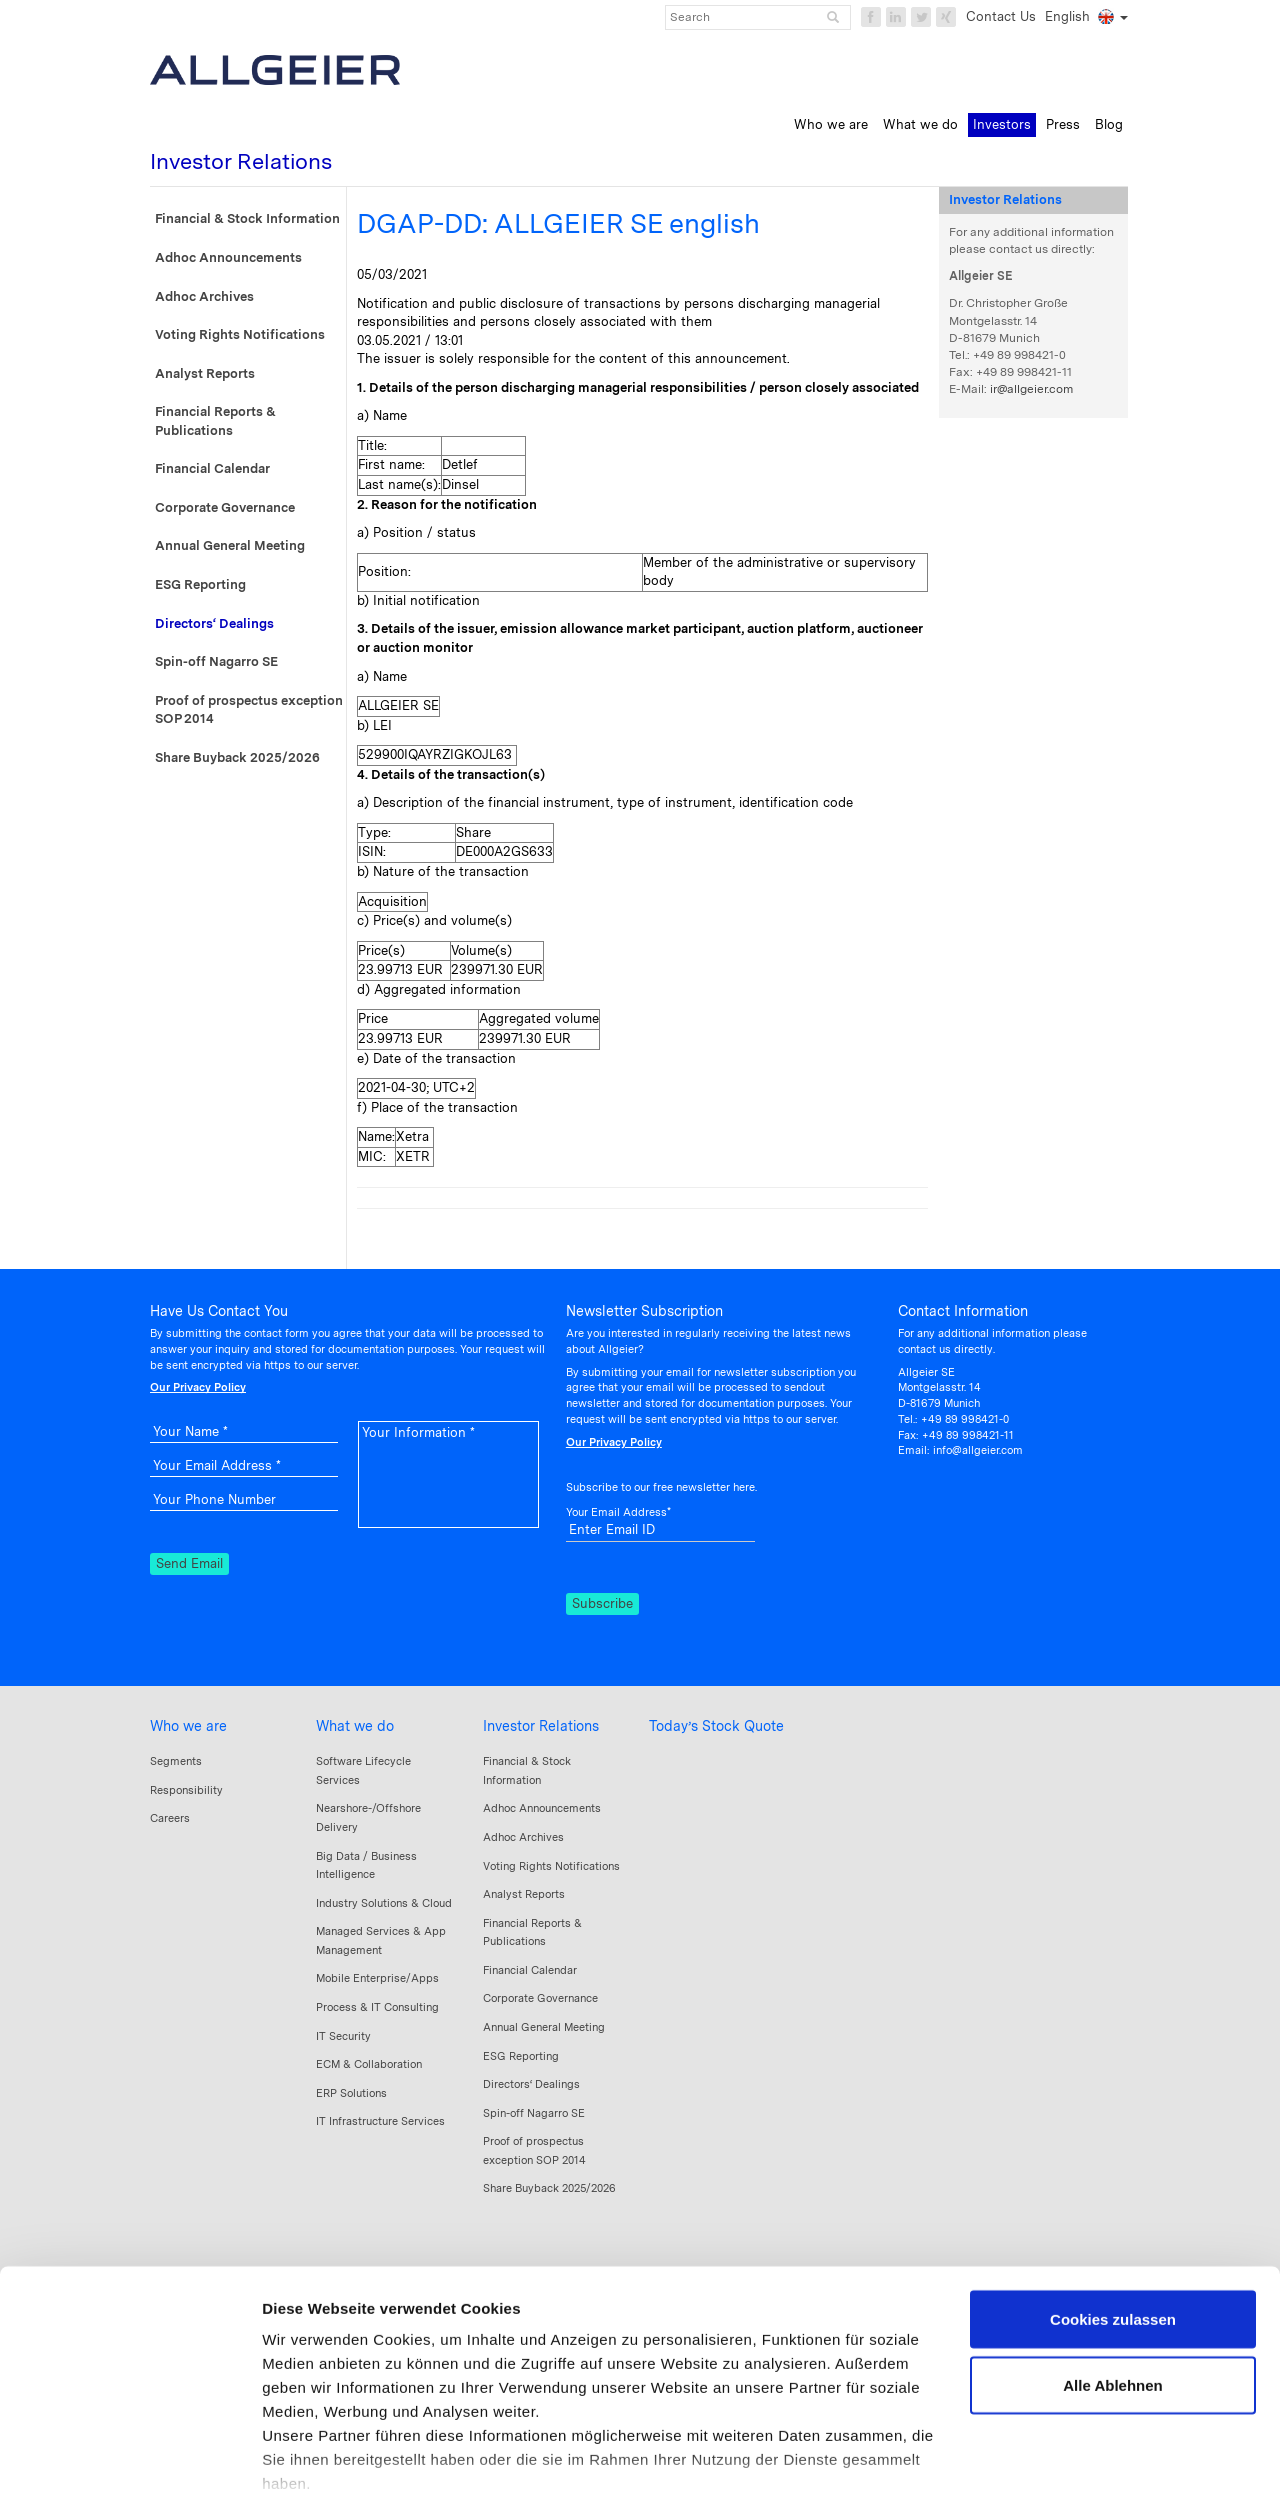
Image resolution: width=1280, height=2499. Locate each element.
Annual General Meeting (230, 545)
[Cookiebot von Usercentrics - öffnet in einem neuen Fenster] (129, 2460)
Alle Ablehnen (1112, 2284)
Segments (176, 1761)
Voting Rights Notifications (240, 334)
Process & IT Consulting (377, 2007)
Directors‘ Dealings (214, 623)
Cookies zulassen (1113, 2218)
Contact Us (1001, 16)
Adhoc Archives (204, 296)
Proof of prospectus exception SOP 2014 (249, 710)
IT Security (343, 2036)
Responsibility (186, 1790)
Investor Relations (541, 1726)
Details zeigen (312, 2459)
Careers (170, 1818)
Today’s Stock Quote (716, 1726)
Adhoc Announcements (228, 257)
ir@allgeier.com (1031, 389)
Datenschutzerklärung (440, 2406)
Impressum (304, 2406)
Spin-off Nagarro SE (216, 661)
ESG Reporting (200, 584)
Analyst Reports (205, 373)
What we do (355, 1726)
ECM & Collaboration (369, 2064)
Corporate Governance (225, 507)
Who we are (188, 1726)
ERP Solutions (351, 2093)
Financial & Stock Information (247, 218)
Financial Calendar (212, 468)
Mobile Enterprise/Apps (377, 1978)
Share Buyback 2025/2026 (237, 757)
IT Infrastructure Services (380, 2121)
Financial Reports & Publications (215, 421)
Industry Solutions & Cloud (384, 1903)
